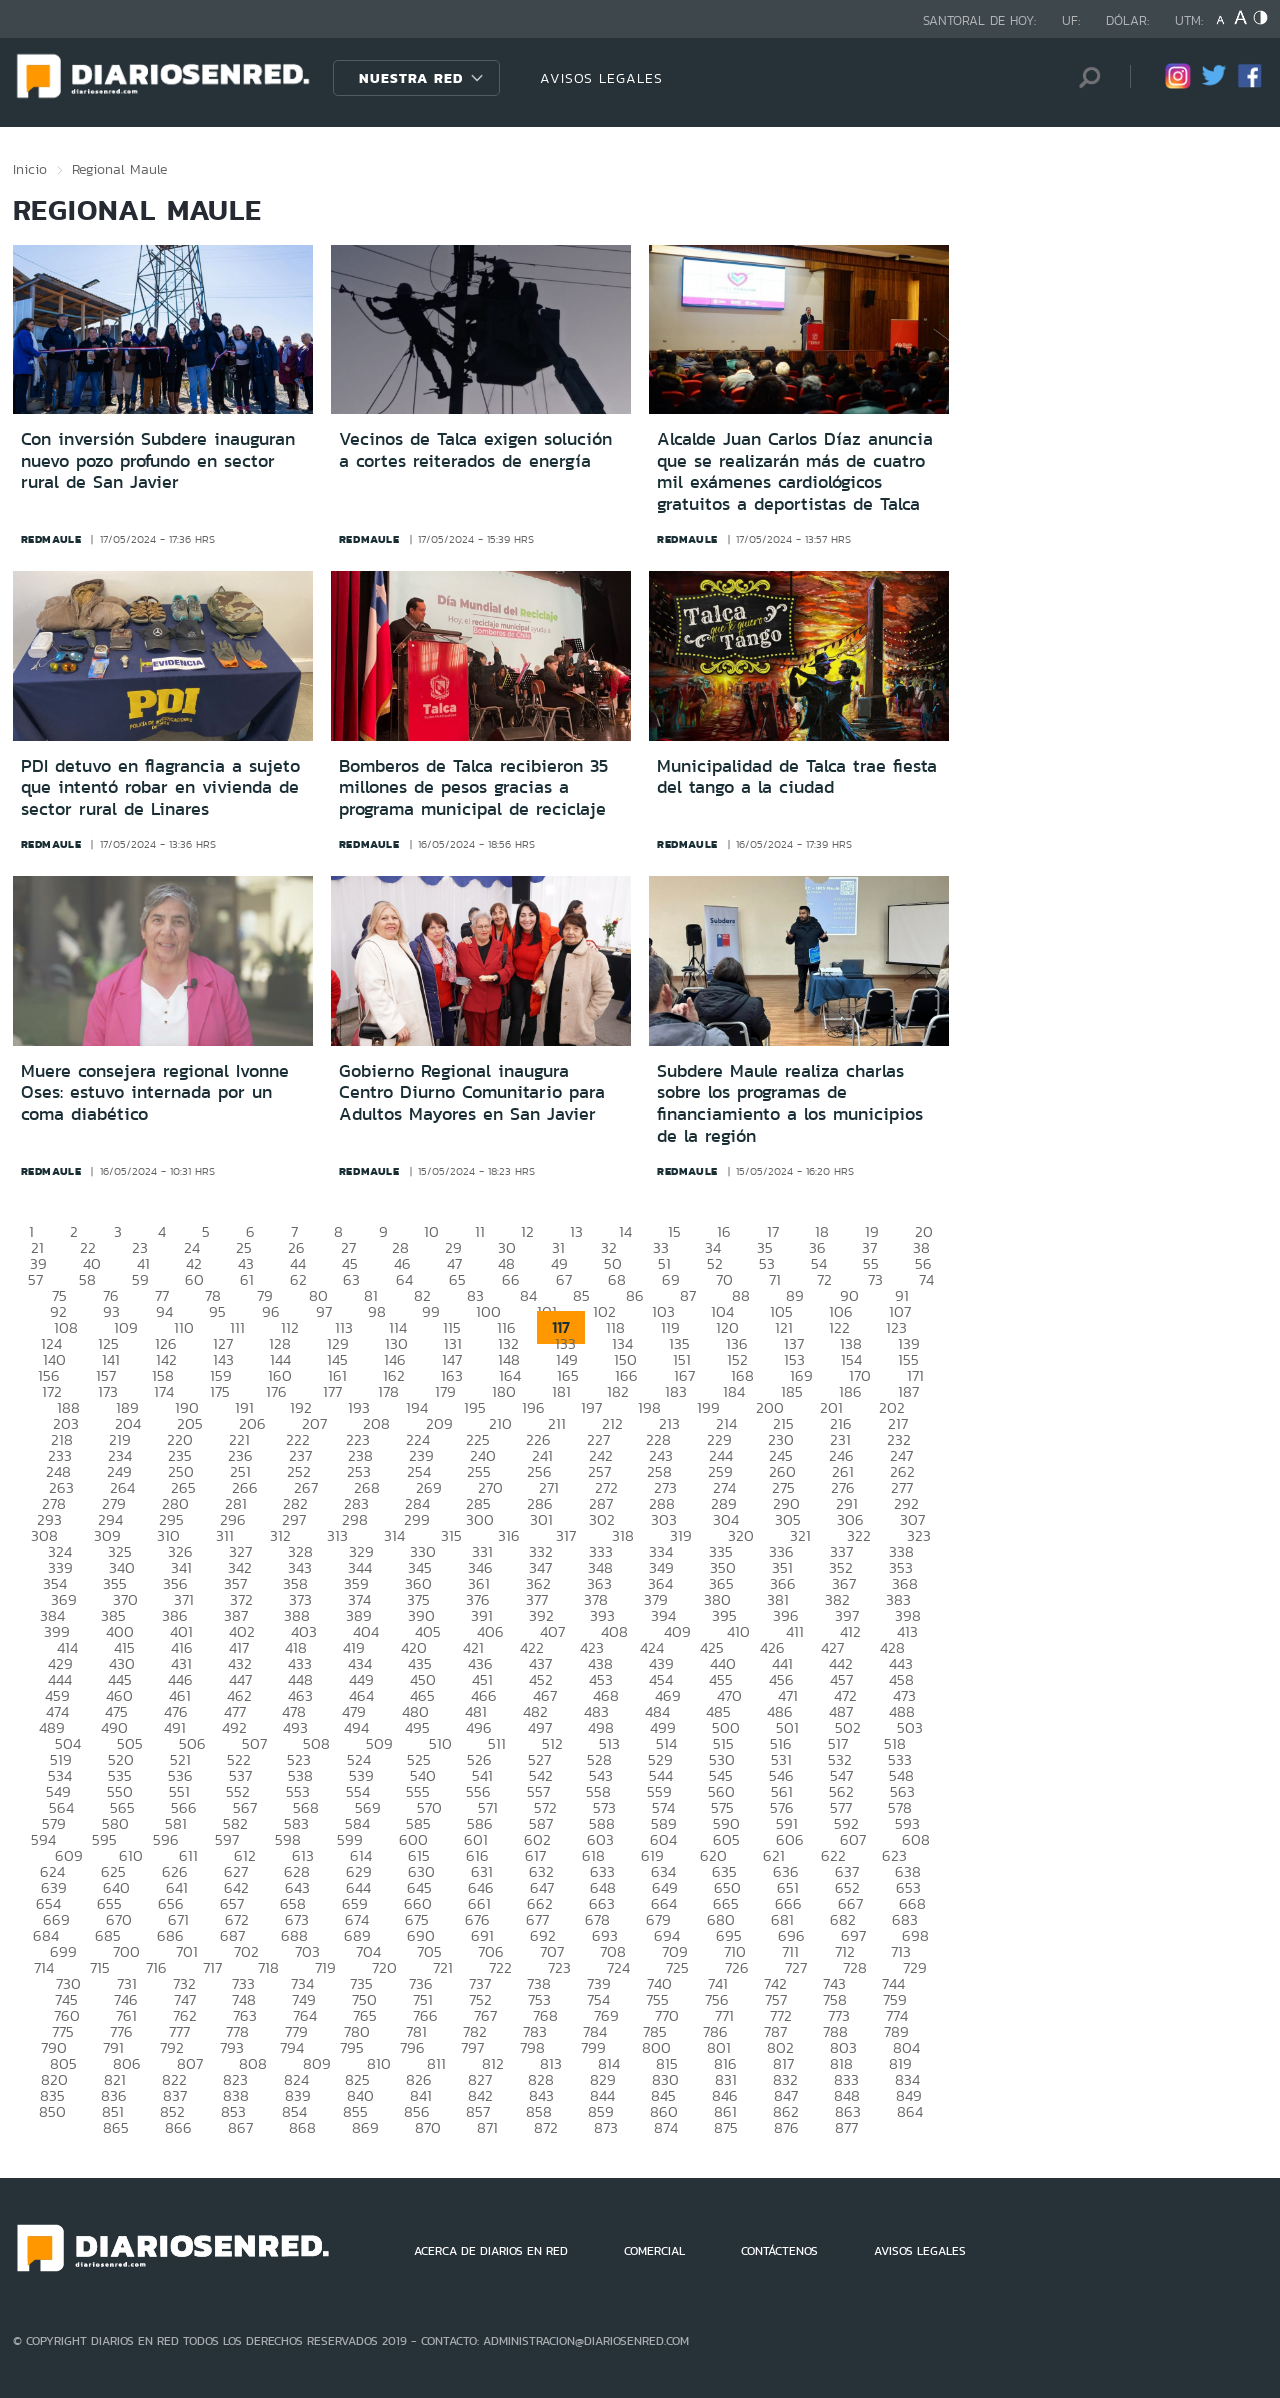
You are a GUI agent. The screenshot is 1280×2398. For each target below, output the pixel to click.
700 (126, 1951)
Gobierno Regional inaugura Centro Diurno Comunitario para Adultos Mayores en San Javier (472, 1092)
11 (480, 1231)
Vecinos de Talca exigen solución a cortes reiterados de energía (475, 450)
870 (428, 2127)
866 (178, 2127)
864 (910, 2111)
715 (100, 1967)
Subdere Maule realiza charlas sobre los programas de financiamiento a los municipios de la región (790, 1103)
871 (487, 2127)
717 (212, 1967)
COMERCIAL (654, 2251)
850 (52, 2111)
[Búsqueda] (1085, 77)
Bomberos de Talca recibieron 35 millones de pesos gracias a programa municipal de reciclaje (473, 787)
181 (561, 1391)
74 (926, 1279)
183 (676, 1391)
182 (618, 1391)
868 (302, 2127)
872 (546, 2127)
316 (509, 1535)
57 (35, 1279)
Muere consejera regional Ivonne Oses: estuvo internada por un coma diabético (155, 1092)
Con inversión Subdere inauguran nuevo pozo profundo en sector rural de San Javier (158, 460)
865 (116, 2127)
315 (451, 1535)
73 (875, 1279)
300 (480, 1519)
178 (388, 1391)
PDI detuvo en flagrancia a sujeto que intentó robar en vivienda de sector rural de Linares (160, 787)
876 (786, 2127)
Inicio (30, 169)
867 (240, 2127)
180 (504, 1391)
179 (445, 1391)
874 (666, 2127)
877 (846, 2127)
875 (726, 2127)
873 (606, 2127)
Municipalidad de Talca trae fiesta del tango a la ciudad (797, 777)
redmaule (51, 539)
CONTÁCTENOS (779, 2251)
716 (156, 1967)
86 (635, 1295)
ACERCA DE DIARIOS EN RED (491, 2251)
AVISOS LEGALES (601, 78)
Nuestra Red (411, 78)
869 (365, 2127)
